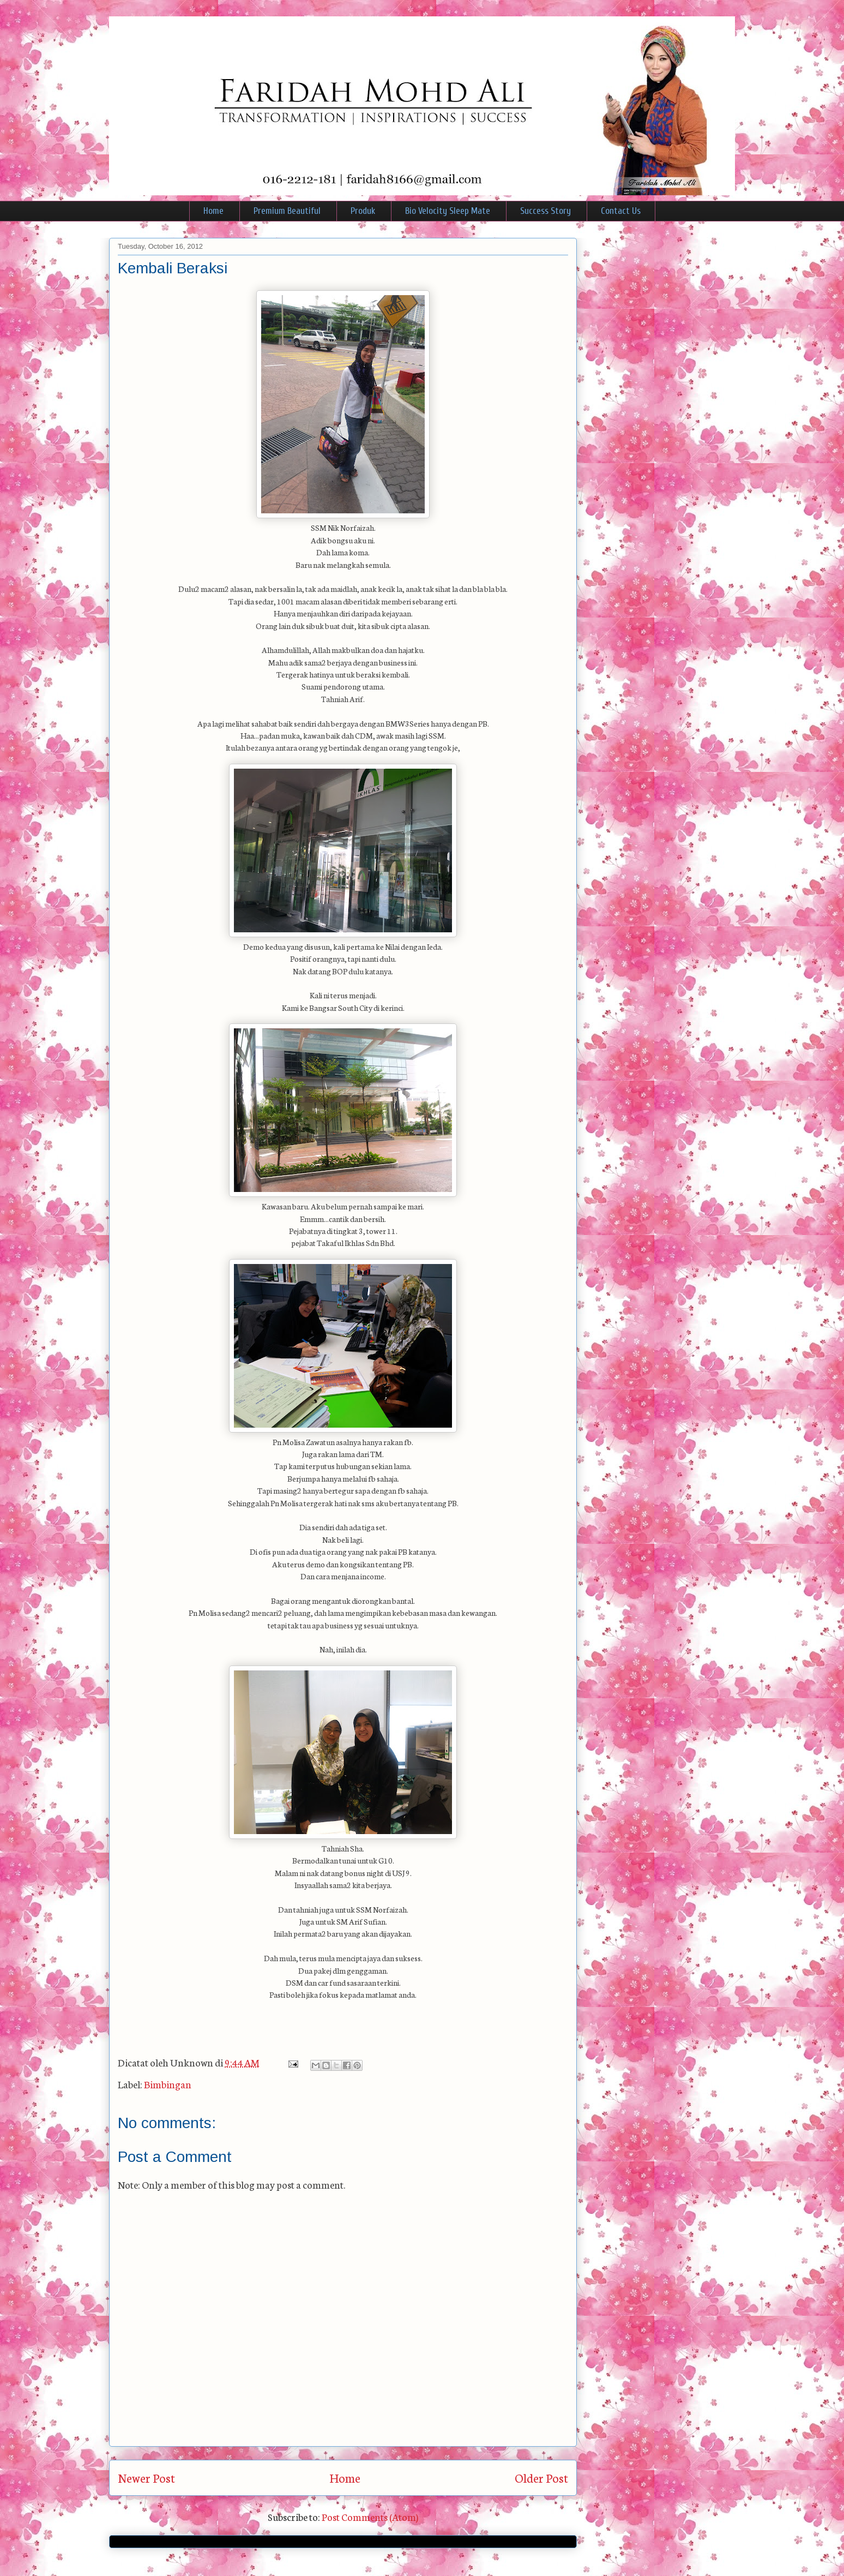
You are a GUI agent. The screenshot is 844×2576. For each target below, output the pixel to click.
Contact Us (621, 211)
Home (213, 211)
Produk (363, 211)
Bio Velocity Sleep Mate (447, 211)
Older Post (541, 2477)
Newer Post (146, 2477)
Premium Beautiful (287, 211)
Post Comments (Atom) (370, 2516)
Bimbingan (167, 2084)
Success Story (545, 211)
